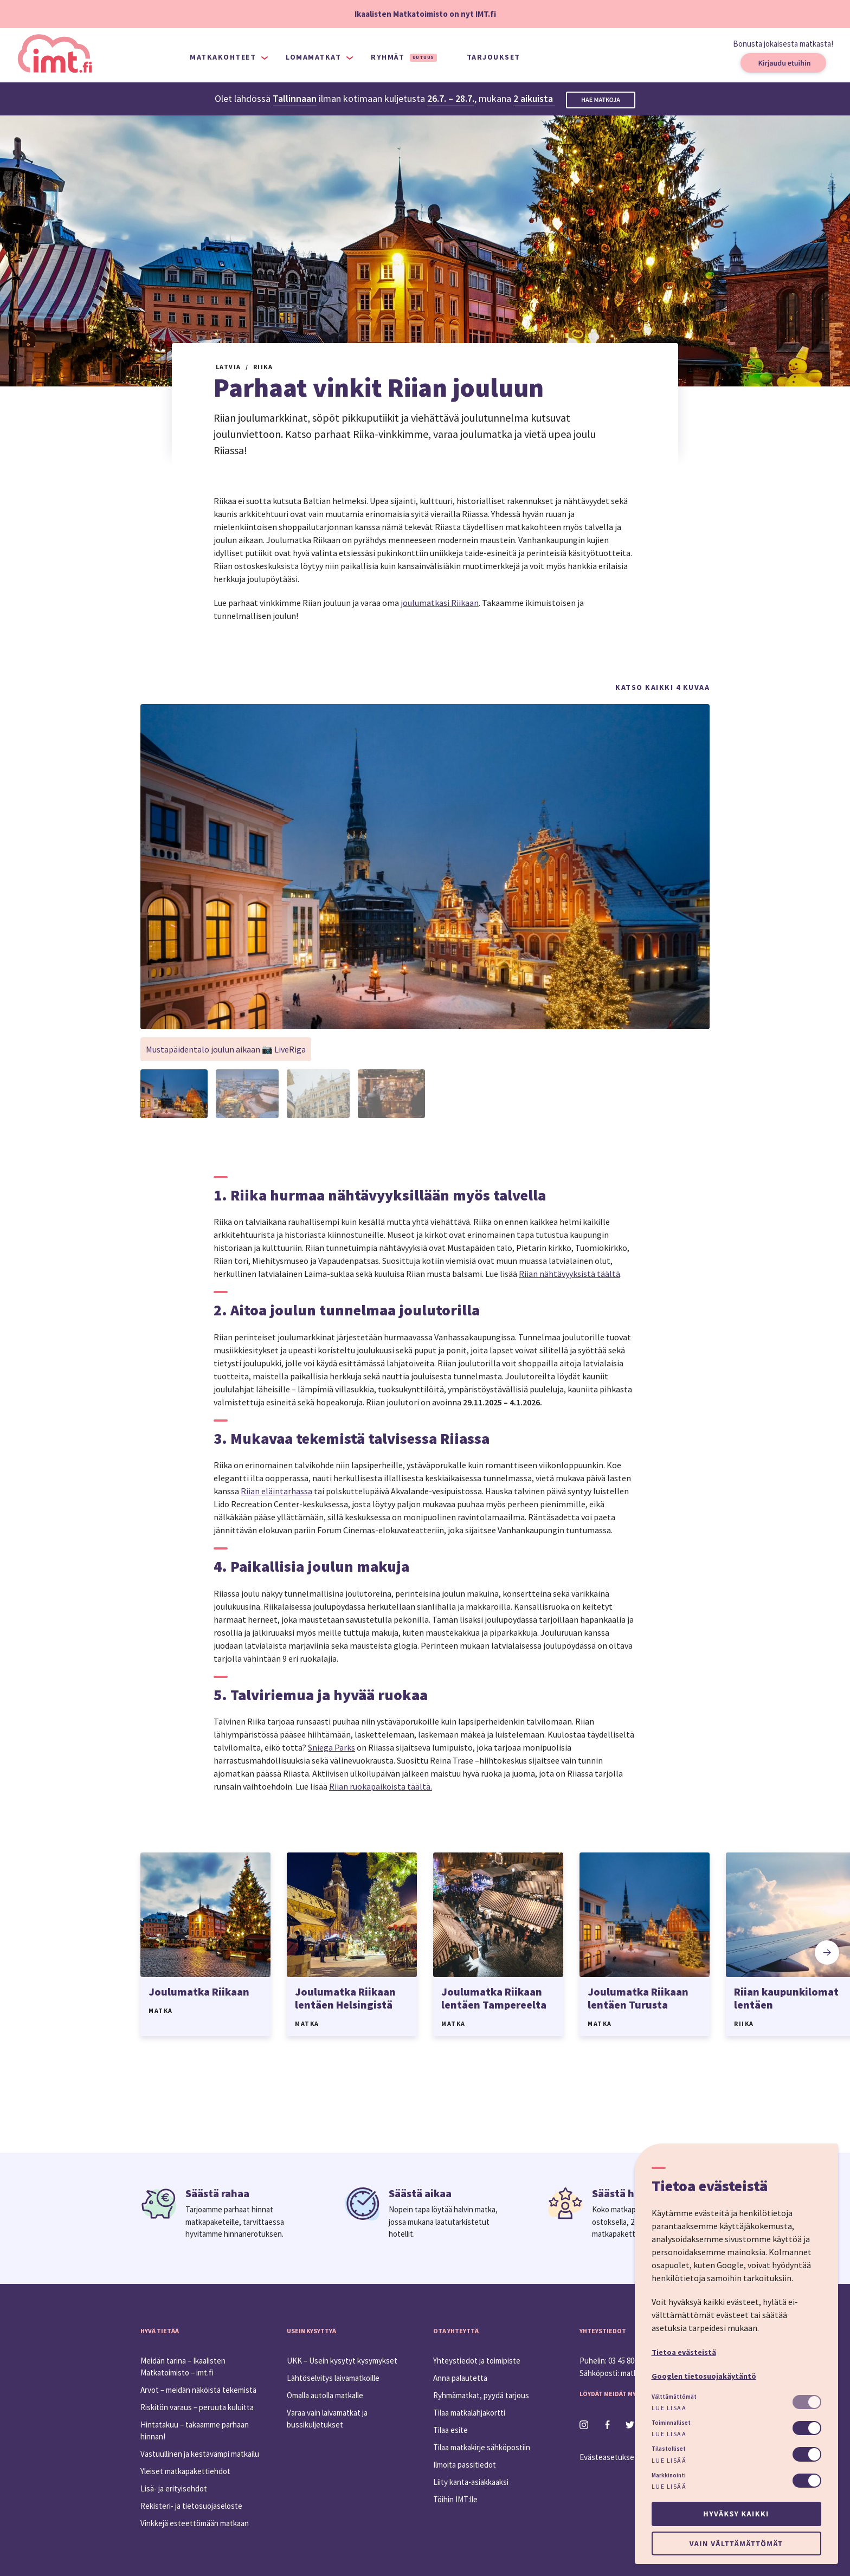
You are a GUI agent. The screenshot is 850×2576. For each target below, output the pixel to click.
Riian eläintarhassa (276, 1491)
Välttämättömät (674, 2396)
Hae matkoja (600, 100)
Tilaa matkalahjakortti (469, 2412)
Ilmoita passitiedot (464, 2464)
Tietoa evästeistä (684, 2352)
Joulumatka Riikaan (199, 1991)
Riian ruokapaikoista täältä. (380, 1786)
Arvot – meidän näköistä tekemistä (198, 2390)
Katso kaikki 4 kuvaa (662, 687)
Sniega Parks (331, 1747)
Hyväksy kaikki (736, 2514)
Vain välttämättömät (736, 2543)
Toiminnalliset (671, 2422)
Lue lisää (669, 2408)
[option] (205, 1944)
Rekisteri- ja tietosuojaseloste (191, 2506)
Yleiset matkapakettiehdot (185, 2471)
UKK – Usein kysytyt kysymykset (342, 2360)
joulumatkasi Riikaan (440, 602)
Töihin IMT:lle (455, 2499)
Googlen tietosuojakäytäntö (704, 2376)
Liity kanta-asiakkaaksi (470, 2482)
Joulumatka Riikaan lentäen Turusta (638, 1998)
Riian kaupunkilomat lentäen (786, 1998)
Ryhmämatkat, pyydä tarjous (481, 2395)
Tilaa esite (450, 2430)
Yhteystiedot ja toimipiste (476, 2360)
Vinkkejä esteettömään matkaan (194, 2523)
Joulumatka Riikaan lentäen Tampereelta (493, 1998)
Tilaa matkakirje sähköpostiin (481, 2447)
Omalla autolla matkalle (325, 2395)
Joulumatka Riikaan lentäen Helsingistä (345, 1998)
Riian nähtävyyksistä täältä (569, 1273)
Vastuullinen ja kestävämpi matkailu (199, 2454)
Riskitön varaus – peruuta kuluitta (197, 2407)
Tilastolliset (669, 2448)
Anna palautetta (460, 2378)
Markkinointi (669, 2475)
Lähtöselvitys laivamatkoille (333, 2378)
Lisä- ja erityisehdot (173, 2488)
